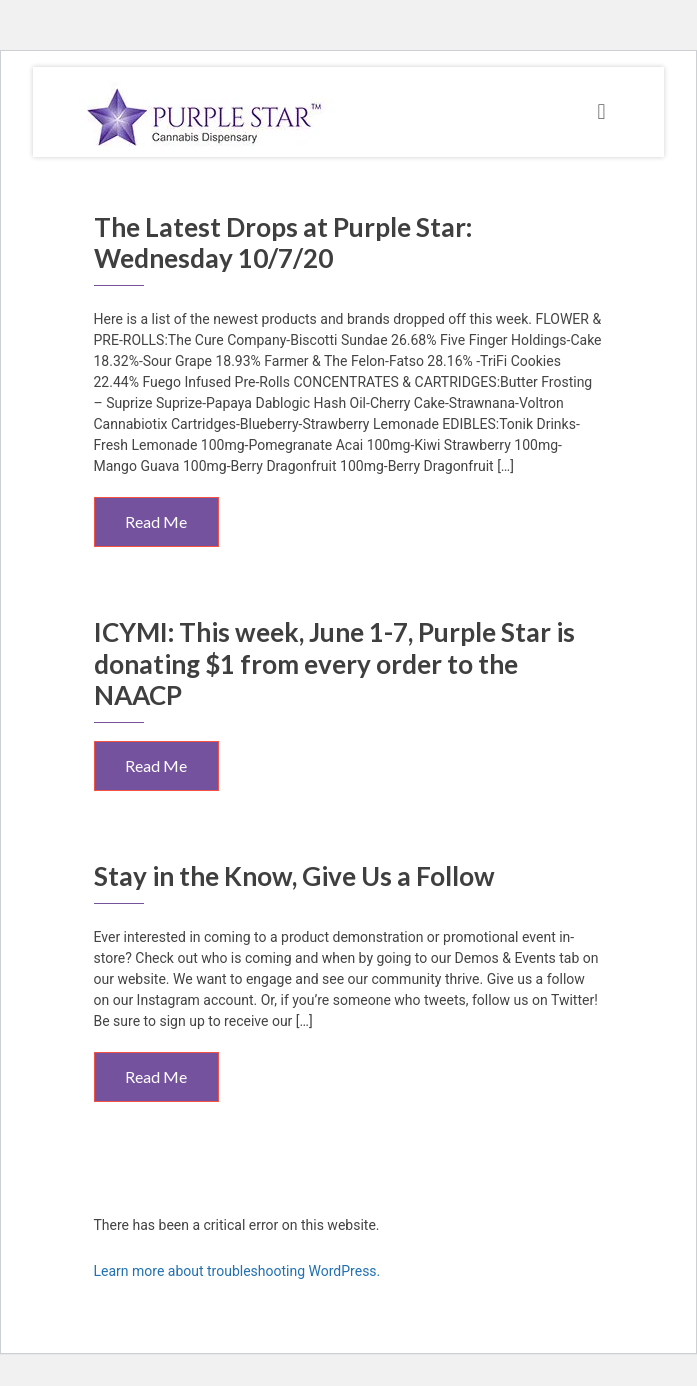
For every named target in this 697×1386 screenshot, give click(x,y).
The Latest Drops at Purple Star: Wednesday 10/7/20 (283, 242)
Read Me (156, 521)
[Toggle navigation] (601, 112)
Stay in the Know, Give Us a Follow (294, 876)
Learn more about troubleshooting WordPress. (237, 1271)
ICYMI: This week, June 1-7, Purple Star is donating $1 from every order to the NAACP (334, 663)
